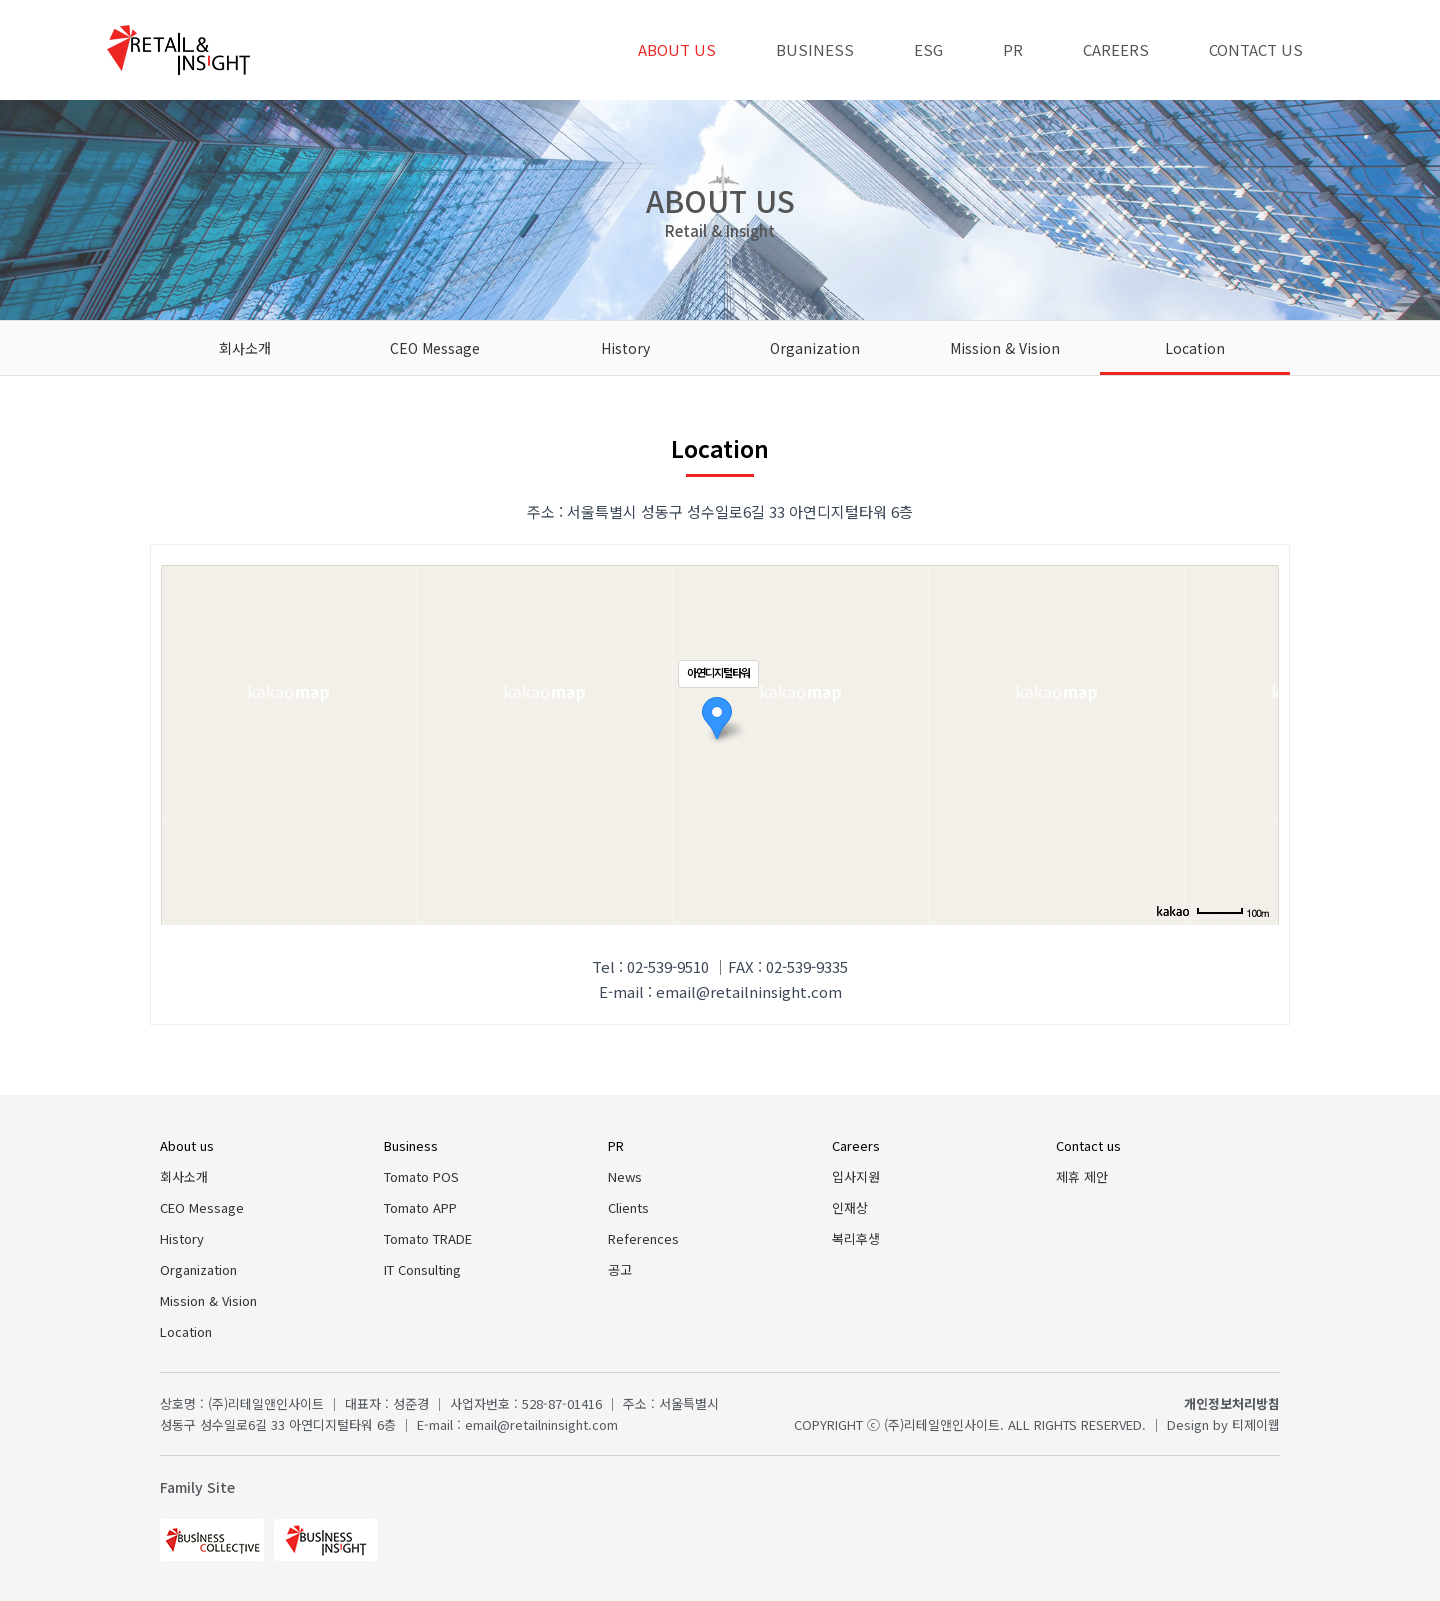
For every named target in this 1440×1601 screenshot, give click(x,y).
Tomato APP (420, 1207)
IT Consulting (422, 1269)
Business (815, 49)
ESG (928, 49)
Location (1195, 348)
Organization (815, 348)
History (625, 348)
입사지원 (856, 1176)
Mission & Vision (1005, 348)
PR (1013, 49)
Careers (1116, 49)
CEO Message (435, 348)
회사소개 (245, 348)
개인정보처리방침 (1232, 1403)
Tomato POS (421, 1176)
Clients (628, 1207)
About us (677, 49)
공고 (620, 1269)
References (643, 1238)
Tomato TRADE (428, 1238)
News (625, 1176)
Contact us (1256, 49)
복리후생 (856, 1238)
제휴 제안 (1082, 1176)
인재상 (850, 1207)
